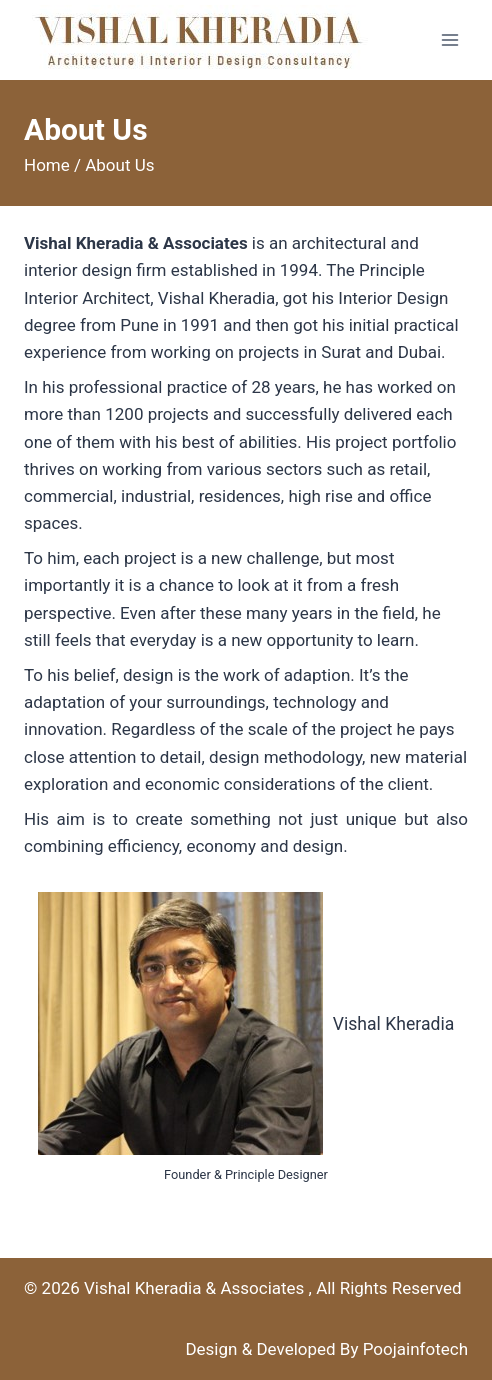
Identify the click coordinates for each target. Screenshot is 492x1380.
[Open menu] (449, 39)
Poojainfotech (415, 1349)
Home (47, 165)
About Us (119, 165)
